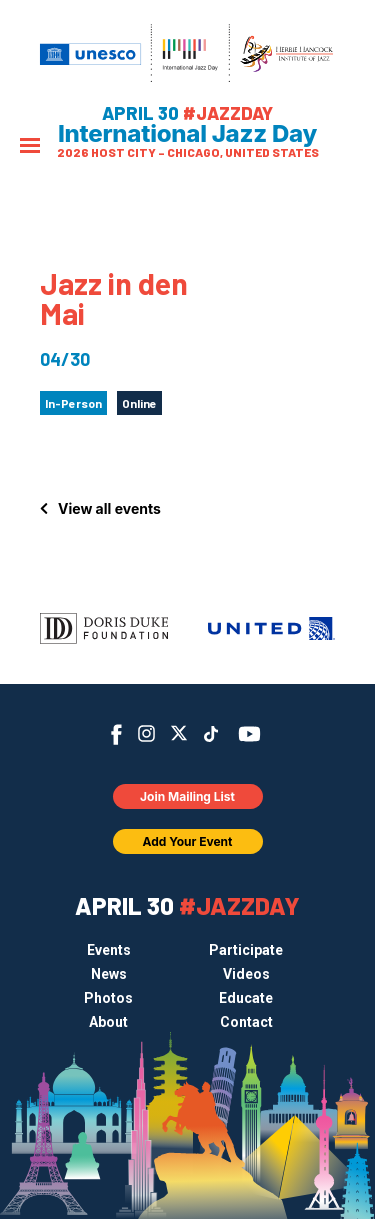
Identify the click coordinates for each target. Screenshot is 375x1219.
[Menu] (30, 147)
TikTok (210, 734)
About (108, 1022)
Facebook (116, 734)
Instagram (146, 733)
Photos (108, 998)
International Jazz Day (187, 134)
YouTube (248, 734)
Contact (246, 1022)
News (109, 974)
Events (109, 950)
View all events (109, 508)
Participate (246, 950)
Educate (246, 998)
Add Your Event (188, 841)
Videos (246, 974)
